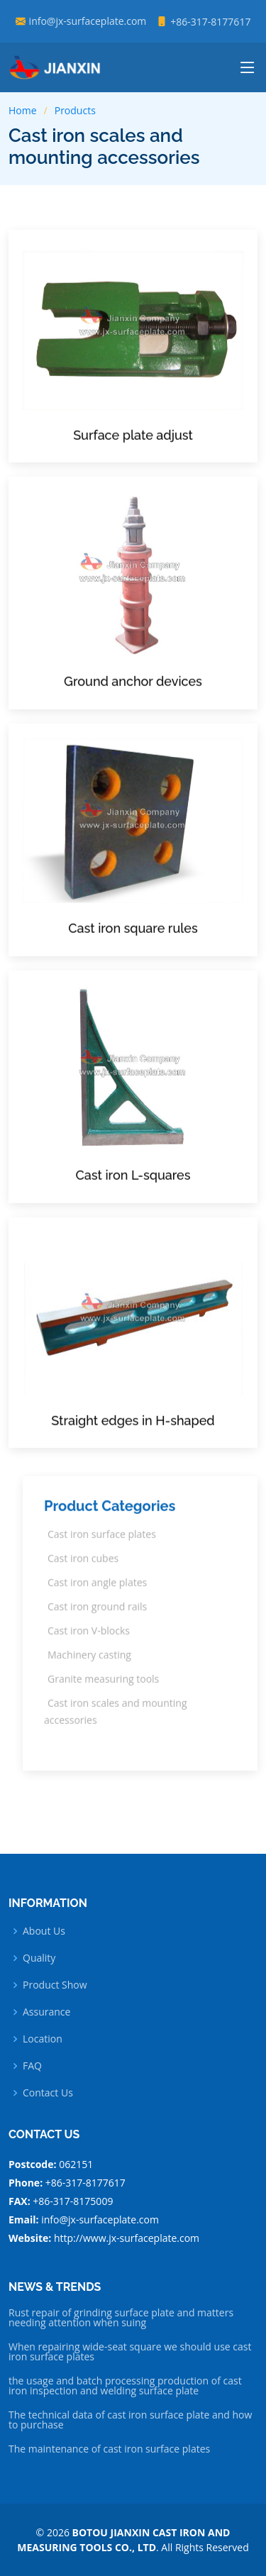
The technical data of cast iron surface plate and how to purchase (130, 2420)
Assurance (46, 2012)
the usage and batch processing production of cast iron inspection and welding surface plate (125, 2386)
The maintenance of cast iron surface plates (109, 2449)
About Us (44, 1931)
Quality (39, 1958)
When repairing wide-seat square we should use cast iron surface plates (130, 2352)
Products (75, 110)
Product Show (55, 1985)
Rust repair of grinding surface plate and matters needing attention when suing (121, 2318)
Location (42, 2039)
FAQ (32, 2066)
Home (23, 110)
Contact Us (48, 2093)
